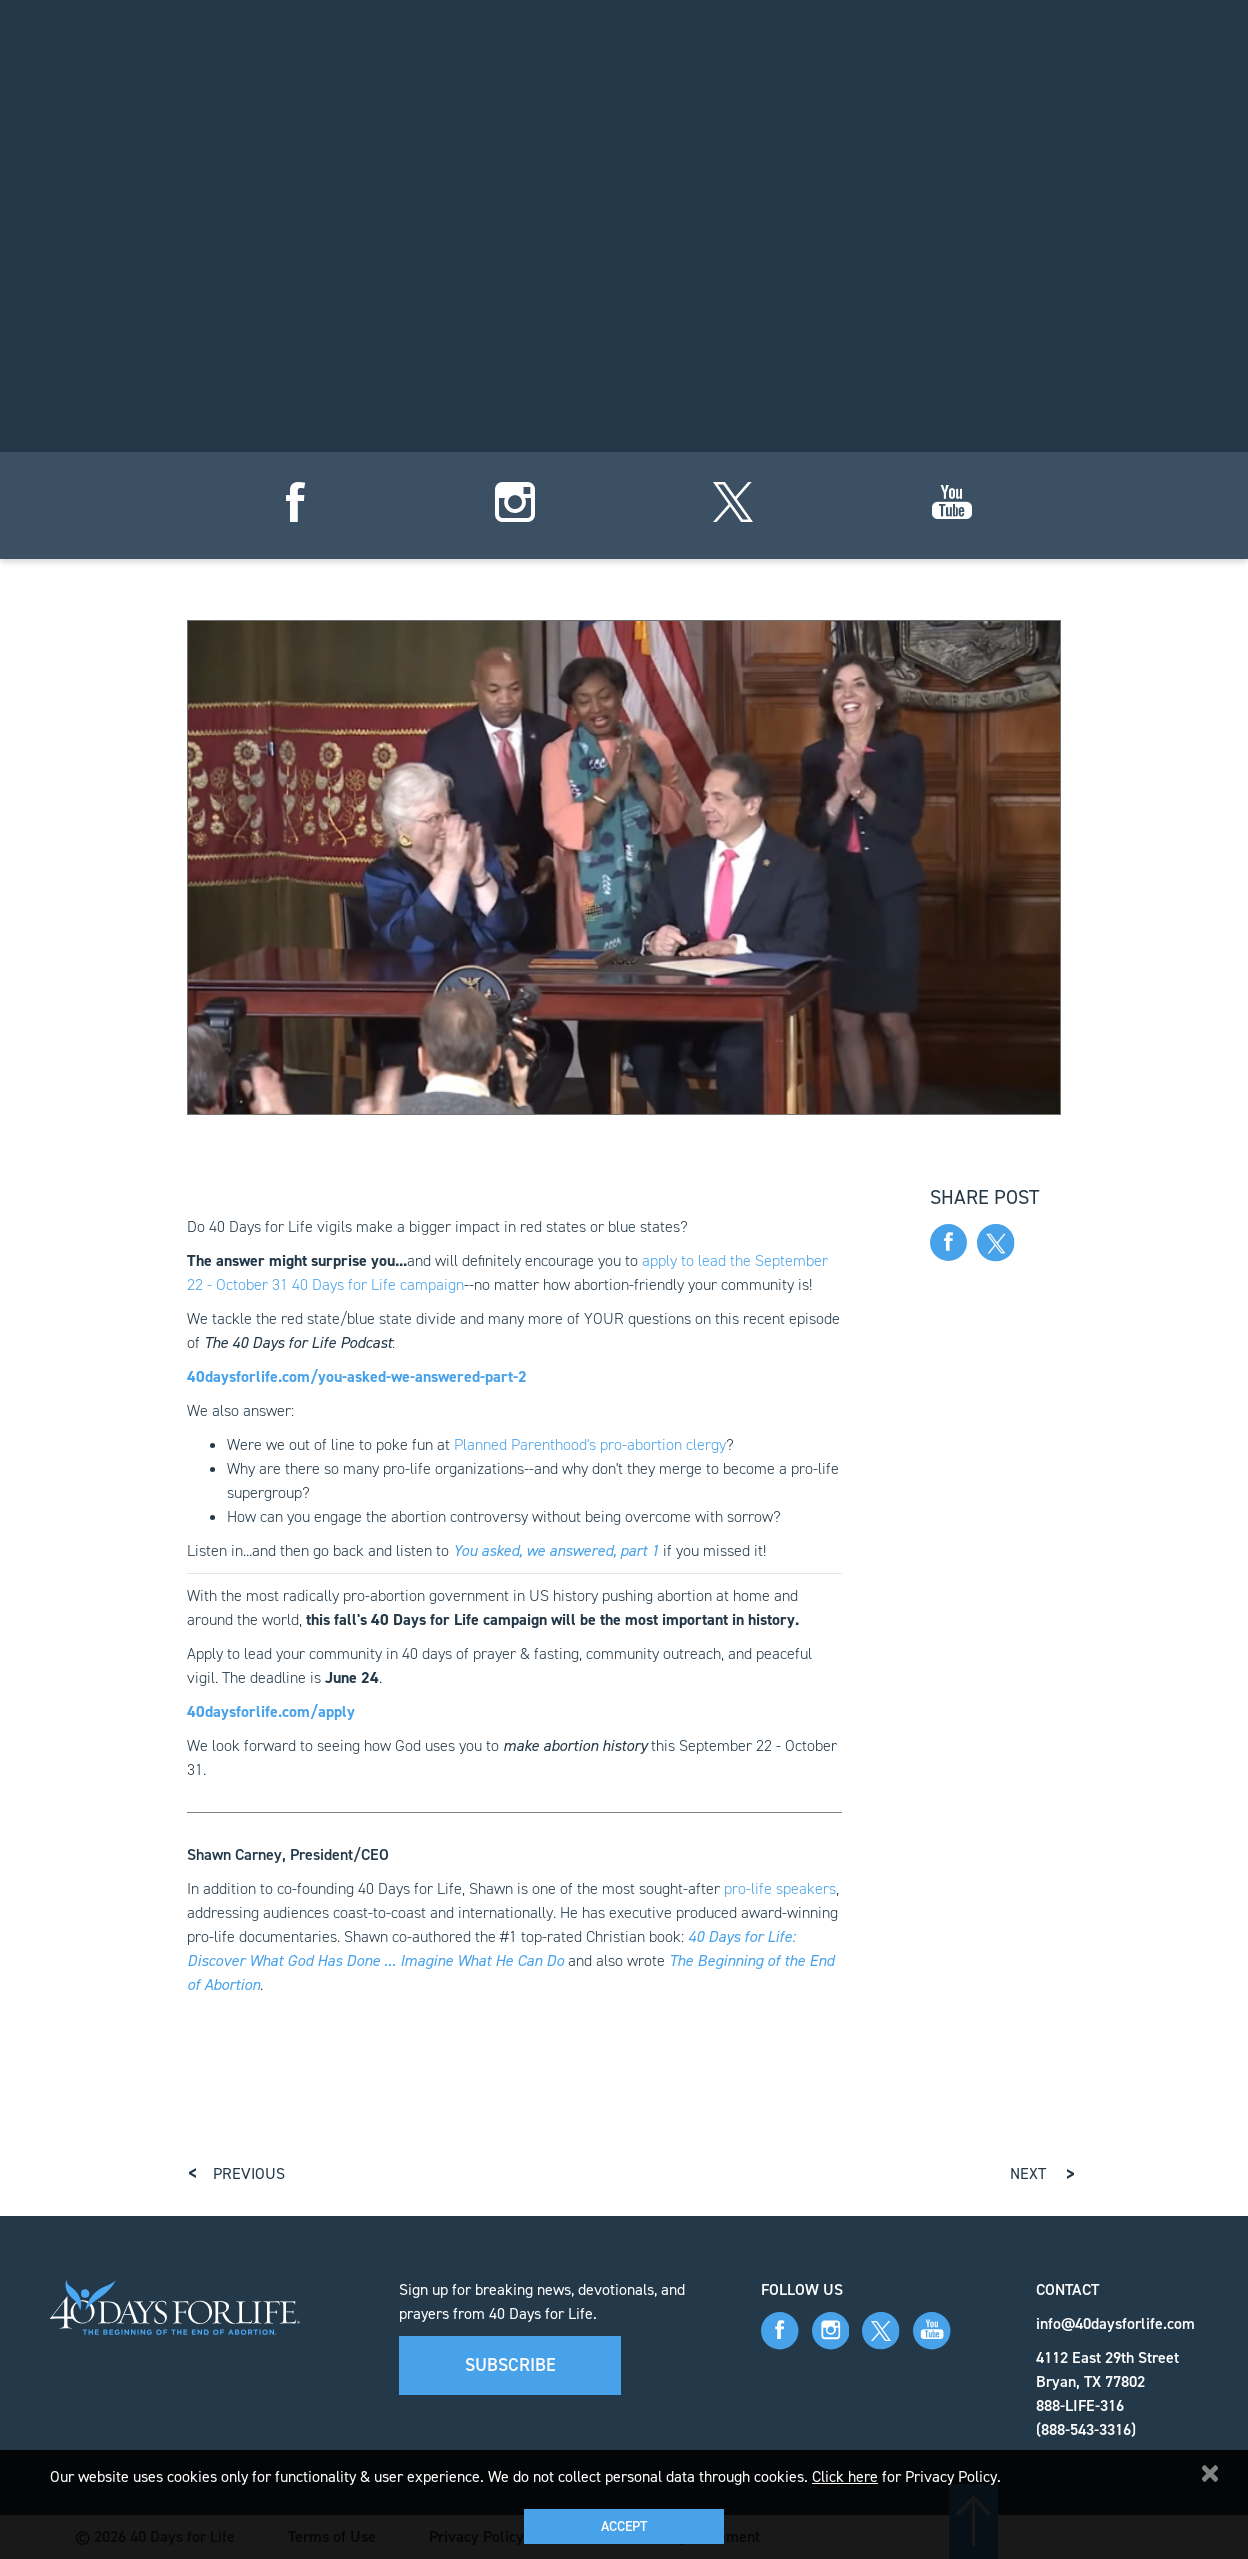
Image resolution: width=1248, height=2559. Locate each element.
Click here (845, 2476)
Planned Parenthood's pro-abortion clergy (590, 1444)
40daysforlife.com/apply (271, 1711)
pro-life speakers (780, 1888)
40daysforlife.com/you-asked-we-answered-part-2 (357, 1376)
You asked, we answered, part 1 (556, 1550)
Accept (624, 2526)
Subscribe (510, 2365)
